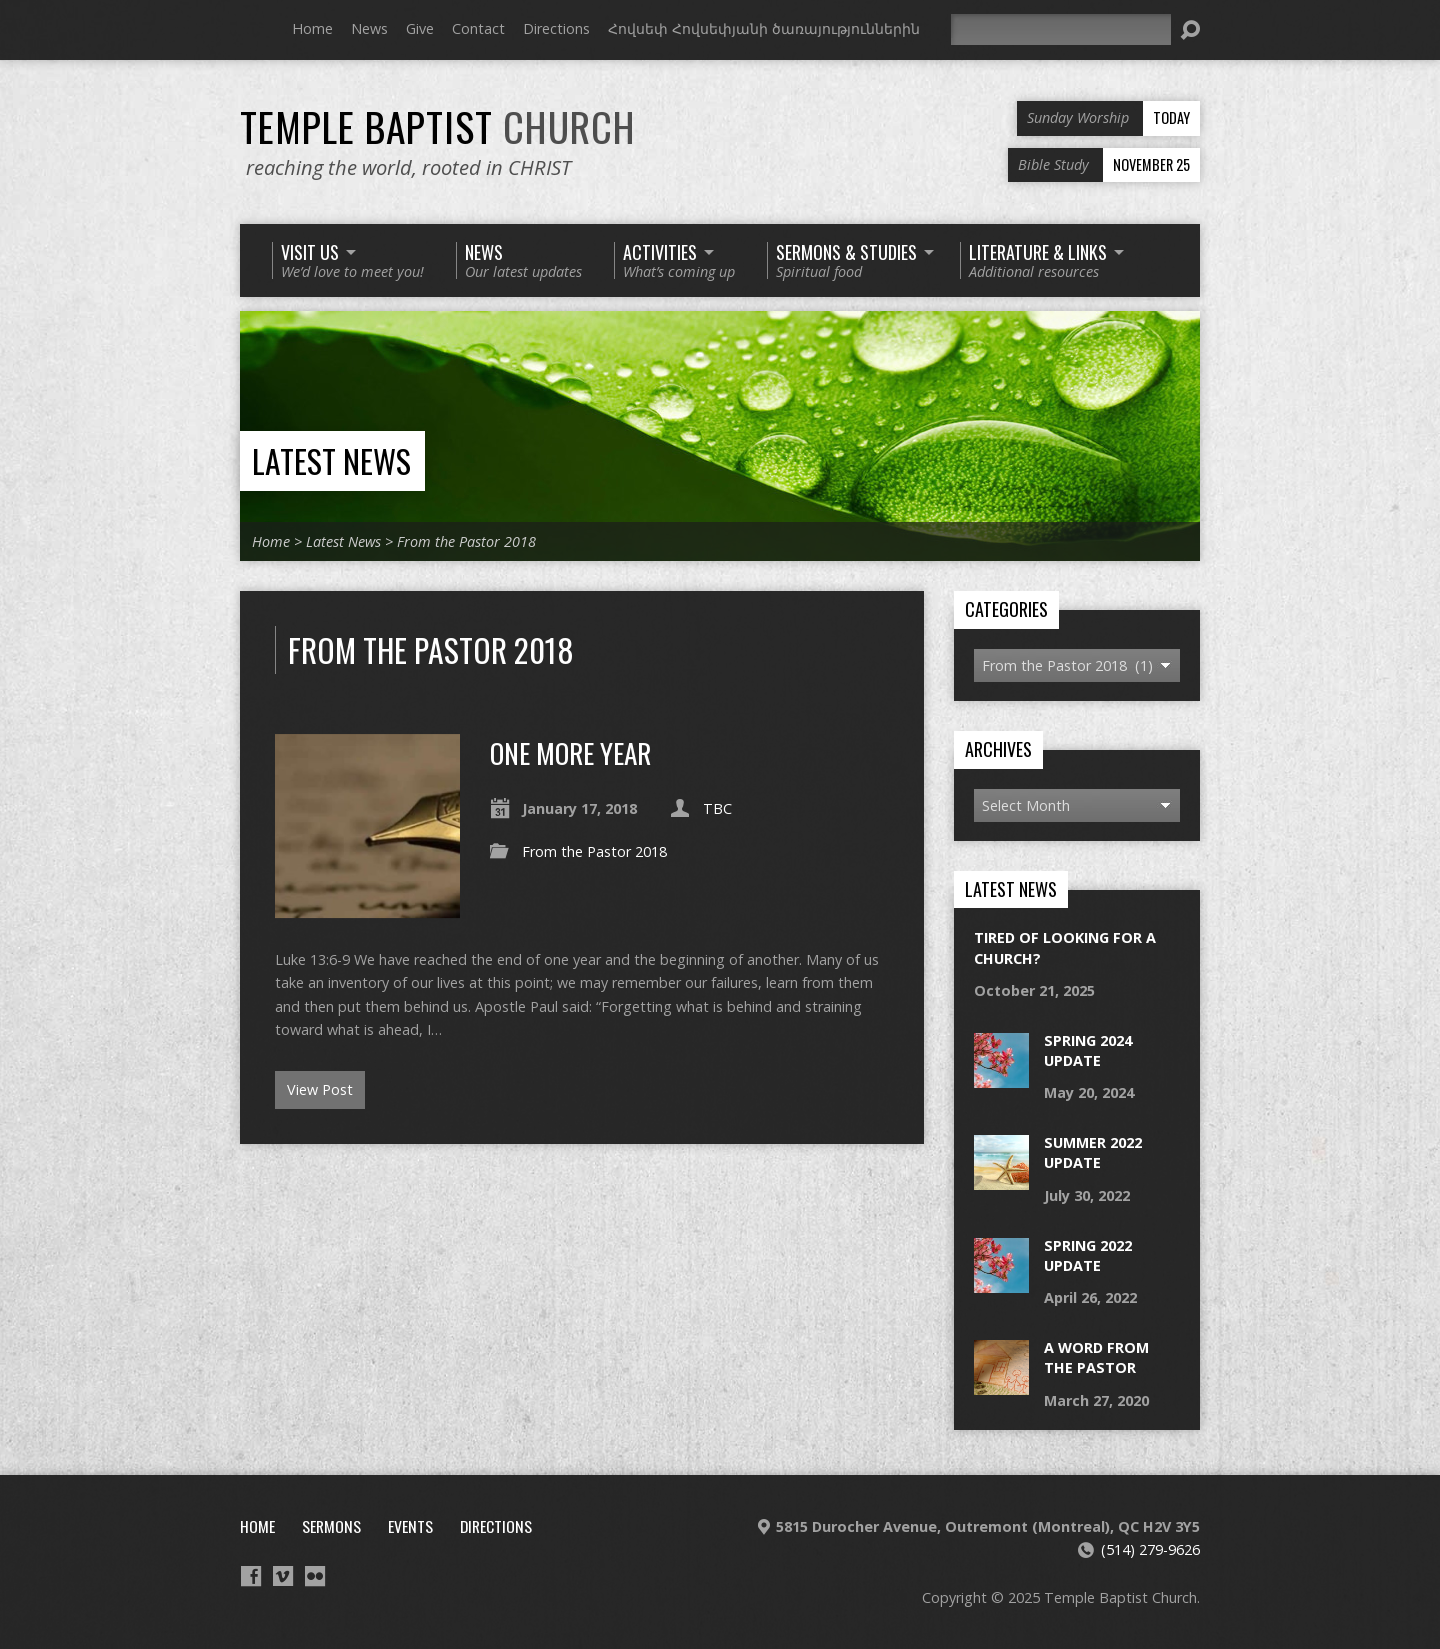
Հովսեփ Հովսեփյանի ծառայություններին (764, 28)
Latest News (331, 460)
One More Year (570, 752)
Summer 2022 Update (1093, 1152)
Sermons (331, 1526)
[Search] (1061, 29)
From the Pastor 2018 (466, 541)
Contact (478, 28)
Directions (556, 28)
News (369, 28)
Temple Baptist (438, 126)
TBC (717, 808)
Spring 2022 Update (1088, 1255)
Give (420, 28)
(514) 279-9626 (1150, 1549)
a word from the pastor (1096, 1357)
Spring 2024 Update (1088, 1050)
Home (312, 28)
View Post (320, 1089)
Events (410, 1526)
